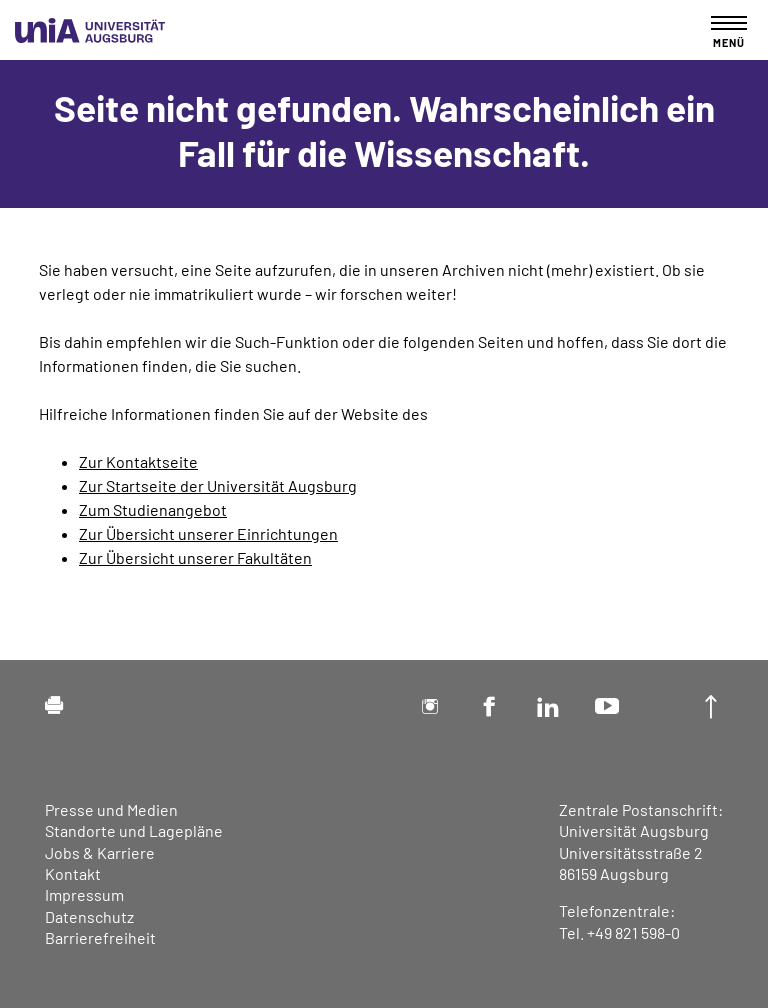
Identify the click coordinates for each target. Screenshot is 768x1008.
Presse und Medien (111, 809)
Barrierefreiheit (100, 937)
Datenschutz (89, 916)
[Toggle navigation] (729, 31)
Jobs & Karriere (100, 852)
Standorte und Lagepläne (134, 830)
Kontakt (73, 873)
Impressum (84, 894)
